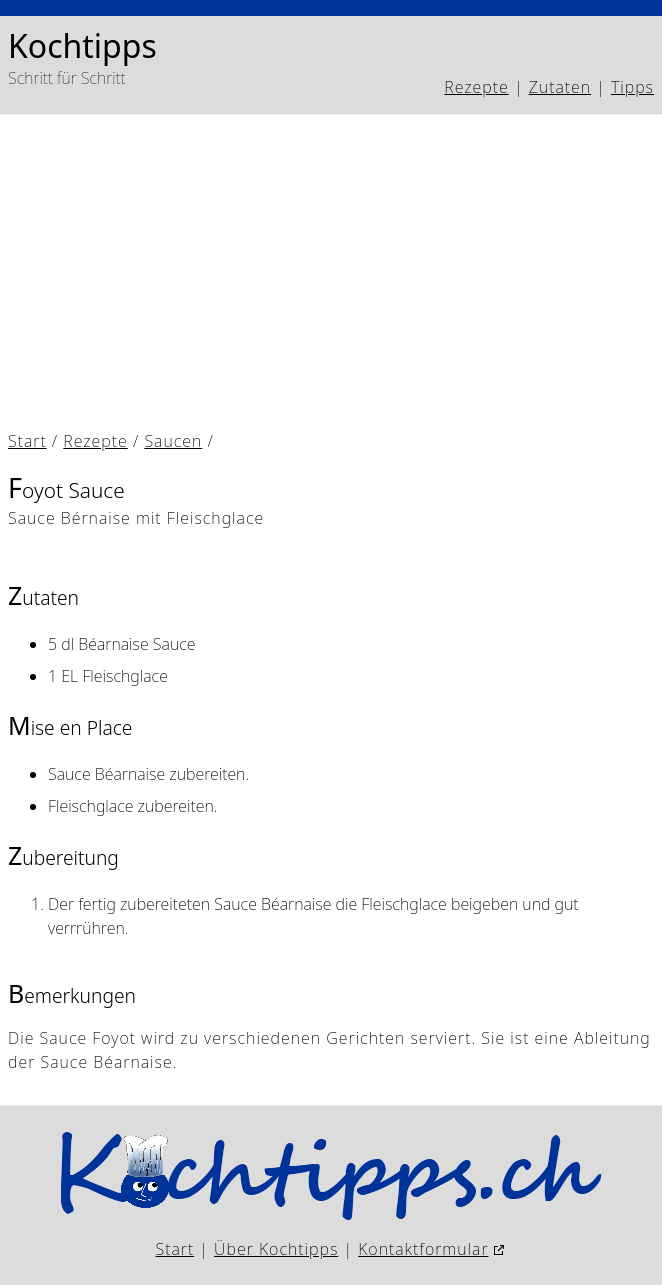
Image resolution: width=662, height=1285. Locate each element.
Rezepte (476, 87)
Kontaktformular (423, 1249)
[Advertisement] (331, 273)
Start (27, 441)
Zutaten (560, 87)
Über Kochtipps (276, 1249)
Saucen (173, 441)
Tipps (632, 87)
